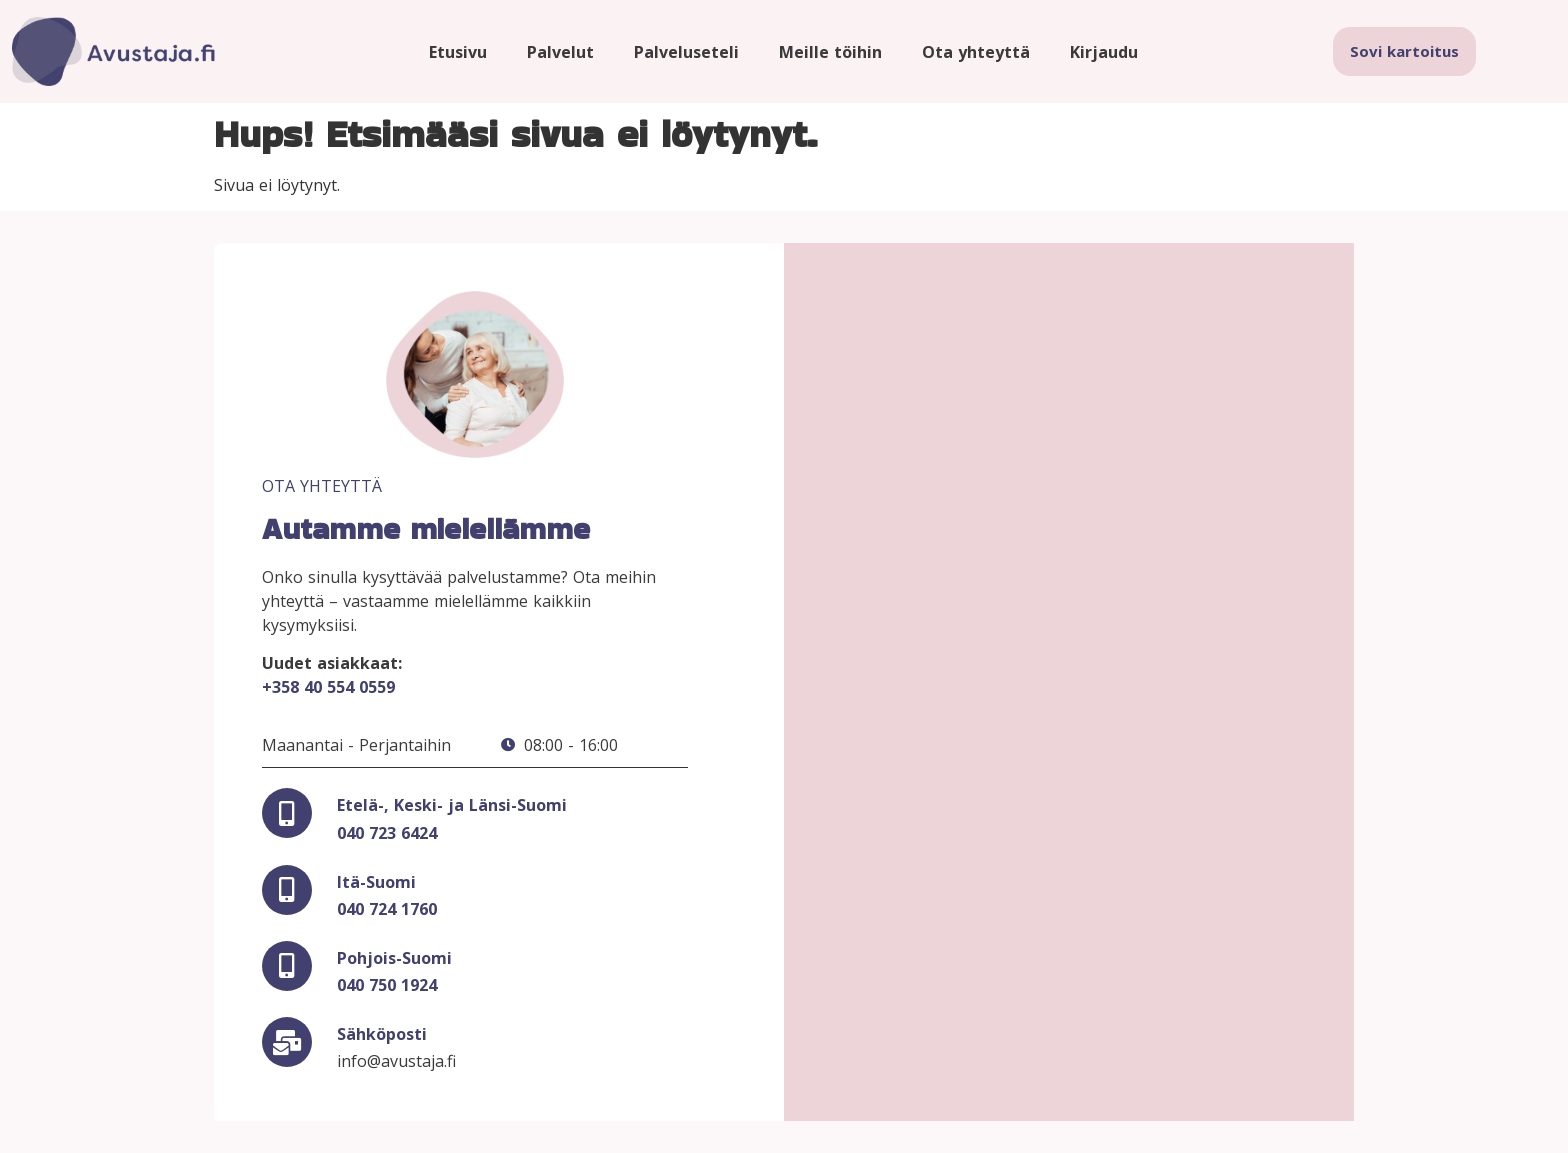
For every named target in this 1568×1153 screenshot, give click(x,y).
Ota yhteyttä (976, 52)
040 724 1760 (387, 909)
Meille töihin (830, 52)
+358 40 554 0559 (328, 687)
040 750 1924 (387, 985)
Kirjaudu (1104, 52)
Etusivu (458, 52)
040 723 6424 (387, 833)
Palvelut (560, 52)
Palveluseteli (686, 52)
